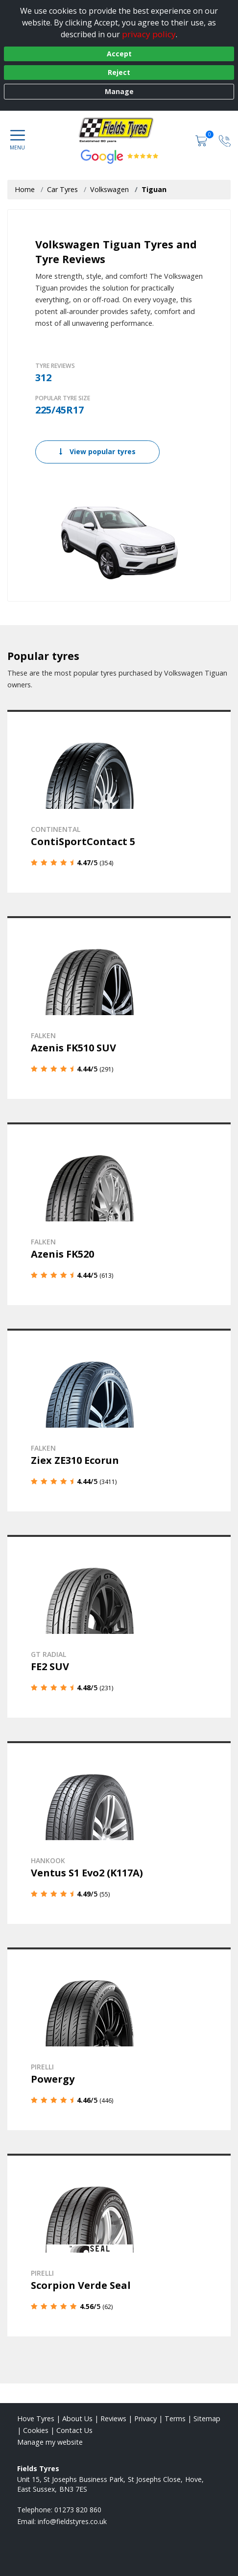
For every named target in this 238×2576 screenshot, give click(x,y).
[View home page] (119, 130)
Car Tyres (62, 189)
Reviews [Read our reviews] (113, 2418)
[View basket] (202, 140)
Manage (119, 91)
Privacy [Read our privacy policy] (145, 2418)
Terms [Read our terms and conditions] (175, 2418)
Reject (119, 72)
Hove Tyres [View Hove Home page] (35, 2418)
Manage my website (50, 2442)
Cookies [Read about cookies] (35, 2430)
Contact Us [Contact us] (74, 2430)
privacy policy (149, 34)
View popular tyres (97, 451)
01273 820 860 (77, 2509)
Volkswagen (109, 189)
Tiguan (154, 189)
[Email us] (72, 2521)
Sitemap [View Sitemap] (206, 2418)
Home (25, 189)
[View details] (119, 801)
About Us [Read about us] (77, 2418)
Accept (119, 53)
